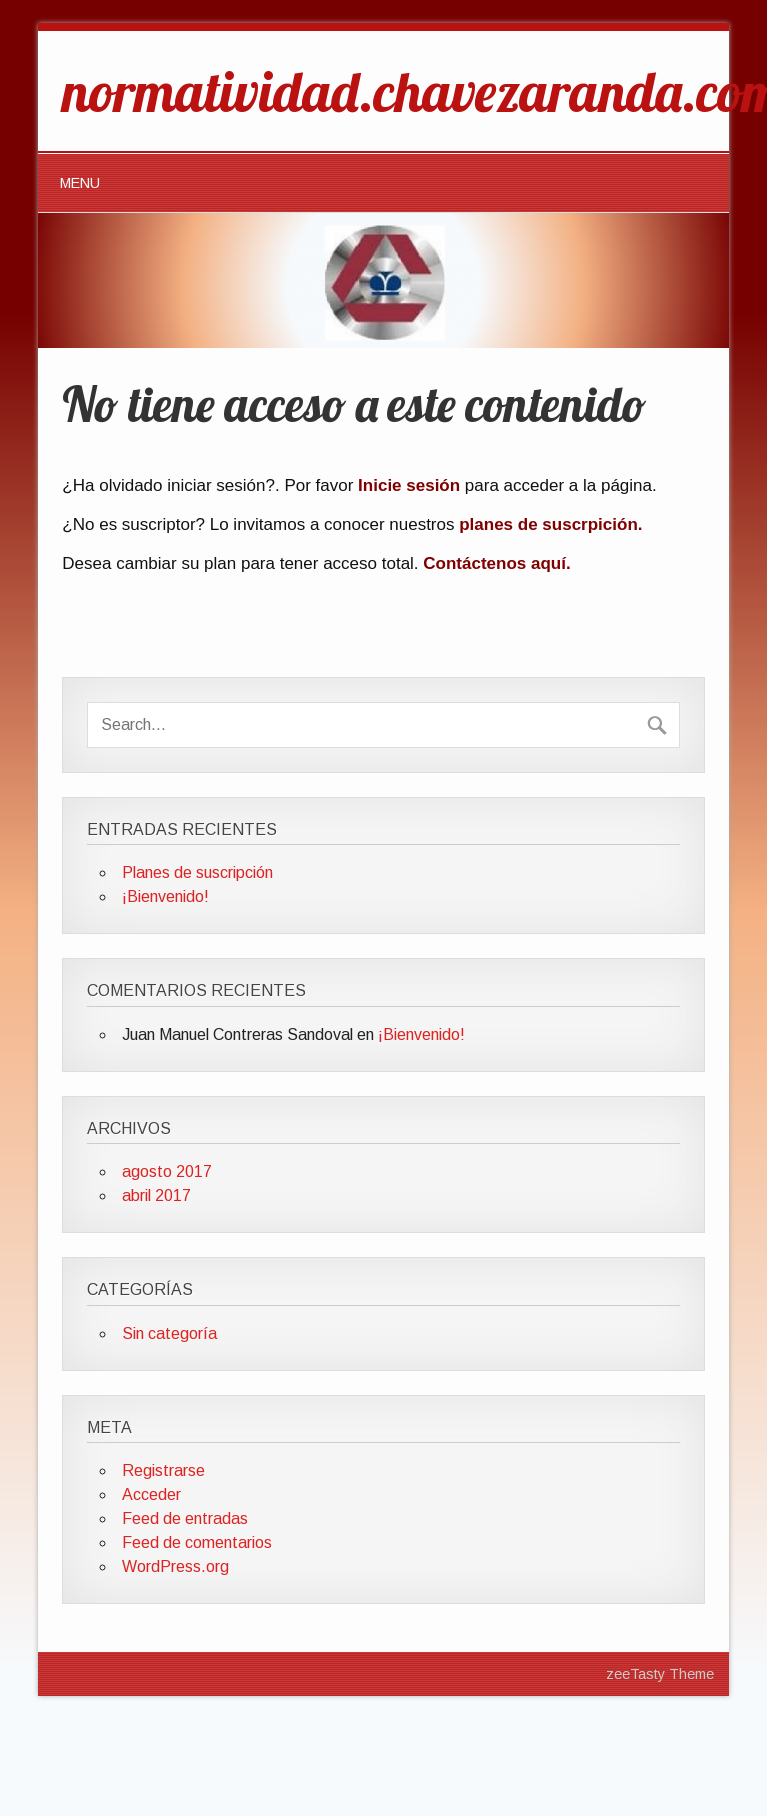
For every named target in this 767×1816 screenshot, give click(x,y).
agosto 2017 (167, 1171)
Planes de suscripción (197, 872)
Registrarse (163, 1470)
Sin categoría (169, 1333)
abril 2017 (156, 1195)
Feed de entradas (185, 1518)
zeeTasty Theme (660, 1674)
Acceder (151, 1494)
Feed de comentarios (197, 1542)
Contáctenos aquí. (496, 563)
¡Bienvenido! (165, 896)
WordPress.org (175, 1566)
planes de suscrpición (548, 524)
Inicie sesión (409, 485)
